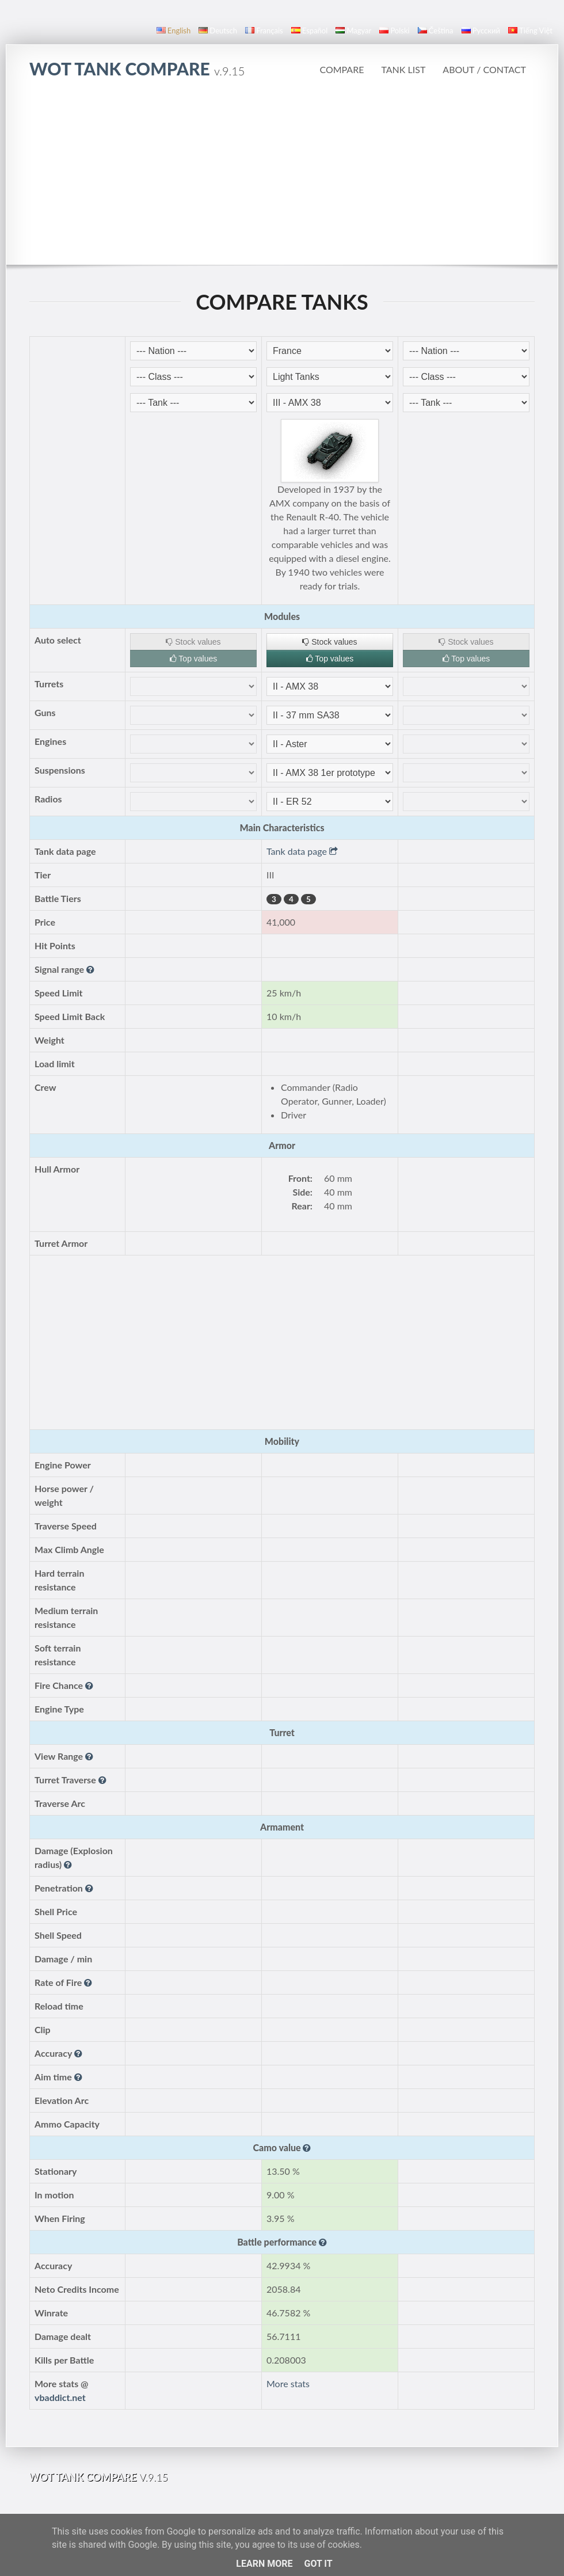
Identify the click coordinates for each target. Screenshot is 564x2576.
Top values (194, 658)
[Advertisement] (282, 177)
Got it (318, 2563)
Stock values (193, 641)
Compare (341, 69)
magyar (353, 30)
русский (481, 30)
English (173, 30)
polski (394, 30)
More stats (288, 2383)
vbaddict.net (60, 2397)
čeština (436, 30)
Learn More (264, 2563)
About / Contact (484, 69)
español (309, 30)
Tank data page (302, 851)
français (264, 30)
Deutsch (218, 30)
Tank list (403, 69)
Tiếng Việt (530, 30)
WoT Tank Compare (137, 68)
